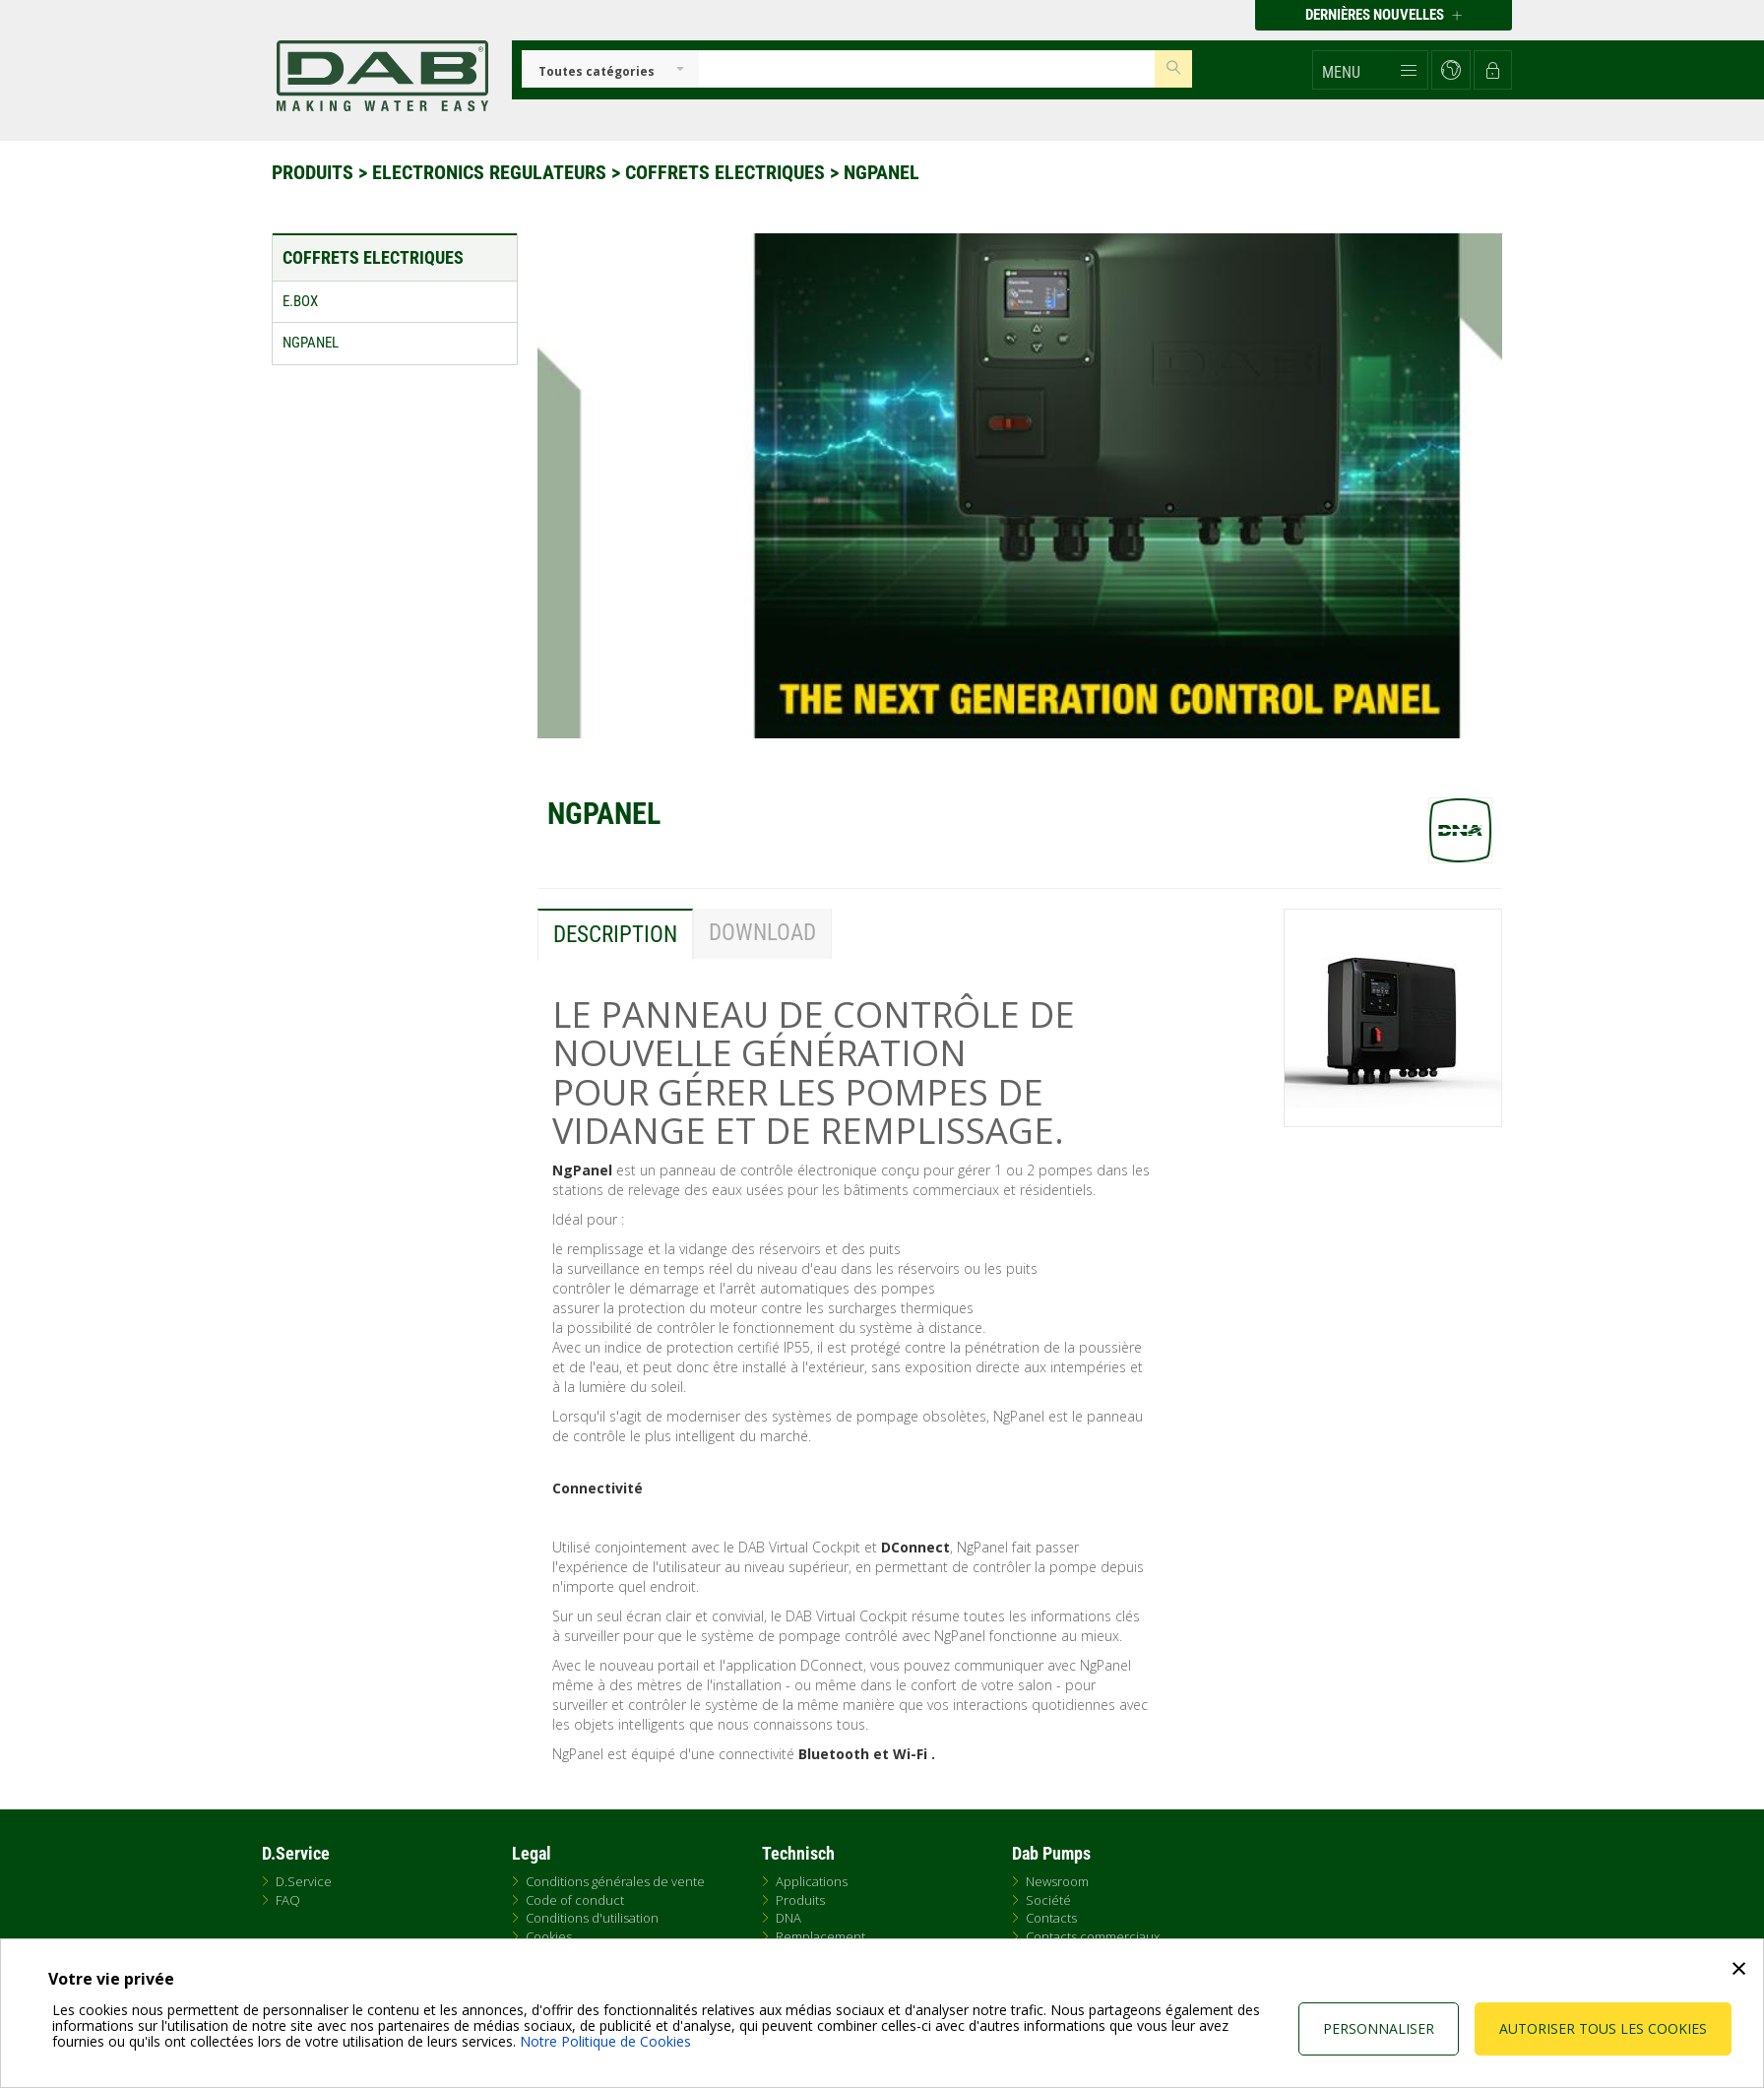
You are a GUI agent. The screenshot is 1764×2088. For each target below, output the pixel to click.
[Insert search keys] (927, 69)
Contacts (1051, 1918)
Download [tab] (762, 932)
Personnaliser (1378, 2028)
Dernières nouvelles (1383, 15)
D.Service (304, 1881)
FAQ (288, 1900)
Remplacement (820, 1936)
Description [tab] (615, 934)
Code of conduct (575, 1900)
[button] (1370, 70)
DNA (788, 1918)
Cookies (549, 1936)
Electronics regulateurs (491, 172)
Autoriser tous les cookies (1603, 2028)
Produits (315, 172)
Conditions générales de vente (615, 1881)
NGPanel (881, 172)
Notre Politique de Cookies (605, 2041)
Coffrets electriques (727, 172)
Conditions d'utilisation (592, 1918)
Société (1048, 1900)
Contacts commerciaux (1093, 1936)
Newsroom (1057, 1881)
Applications (812, 1881)
